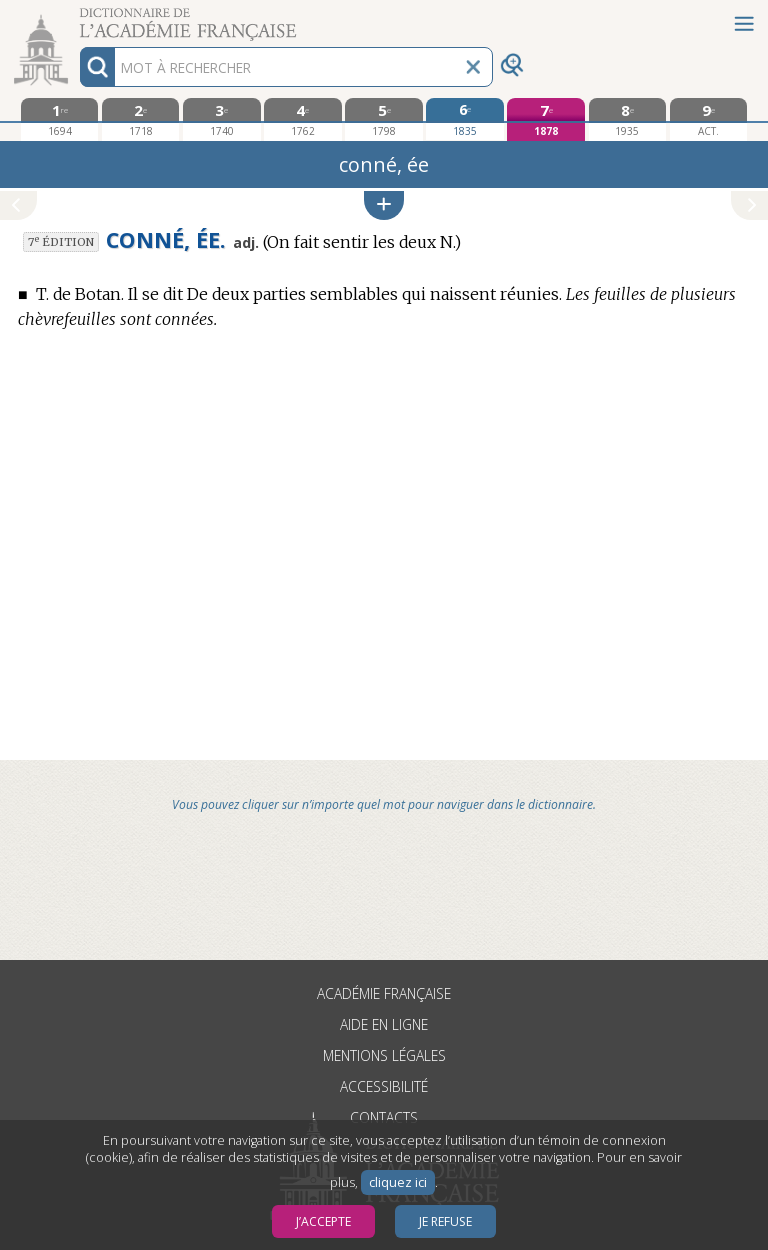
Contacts (384, 1117)
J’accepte (323, 1221)
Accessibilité (384, 1086)
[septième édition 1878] (545, 119)
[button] (384, 205)
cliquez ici (398, 1182)
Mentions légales (384, 1055)
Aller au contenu (78, 17)
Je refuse (445, 1221)
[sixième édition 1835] (464, 119)
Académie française (384, 993)
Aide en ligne (384, 1024)
